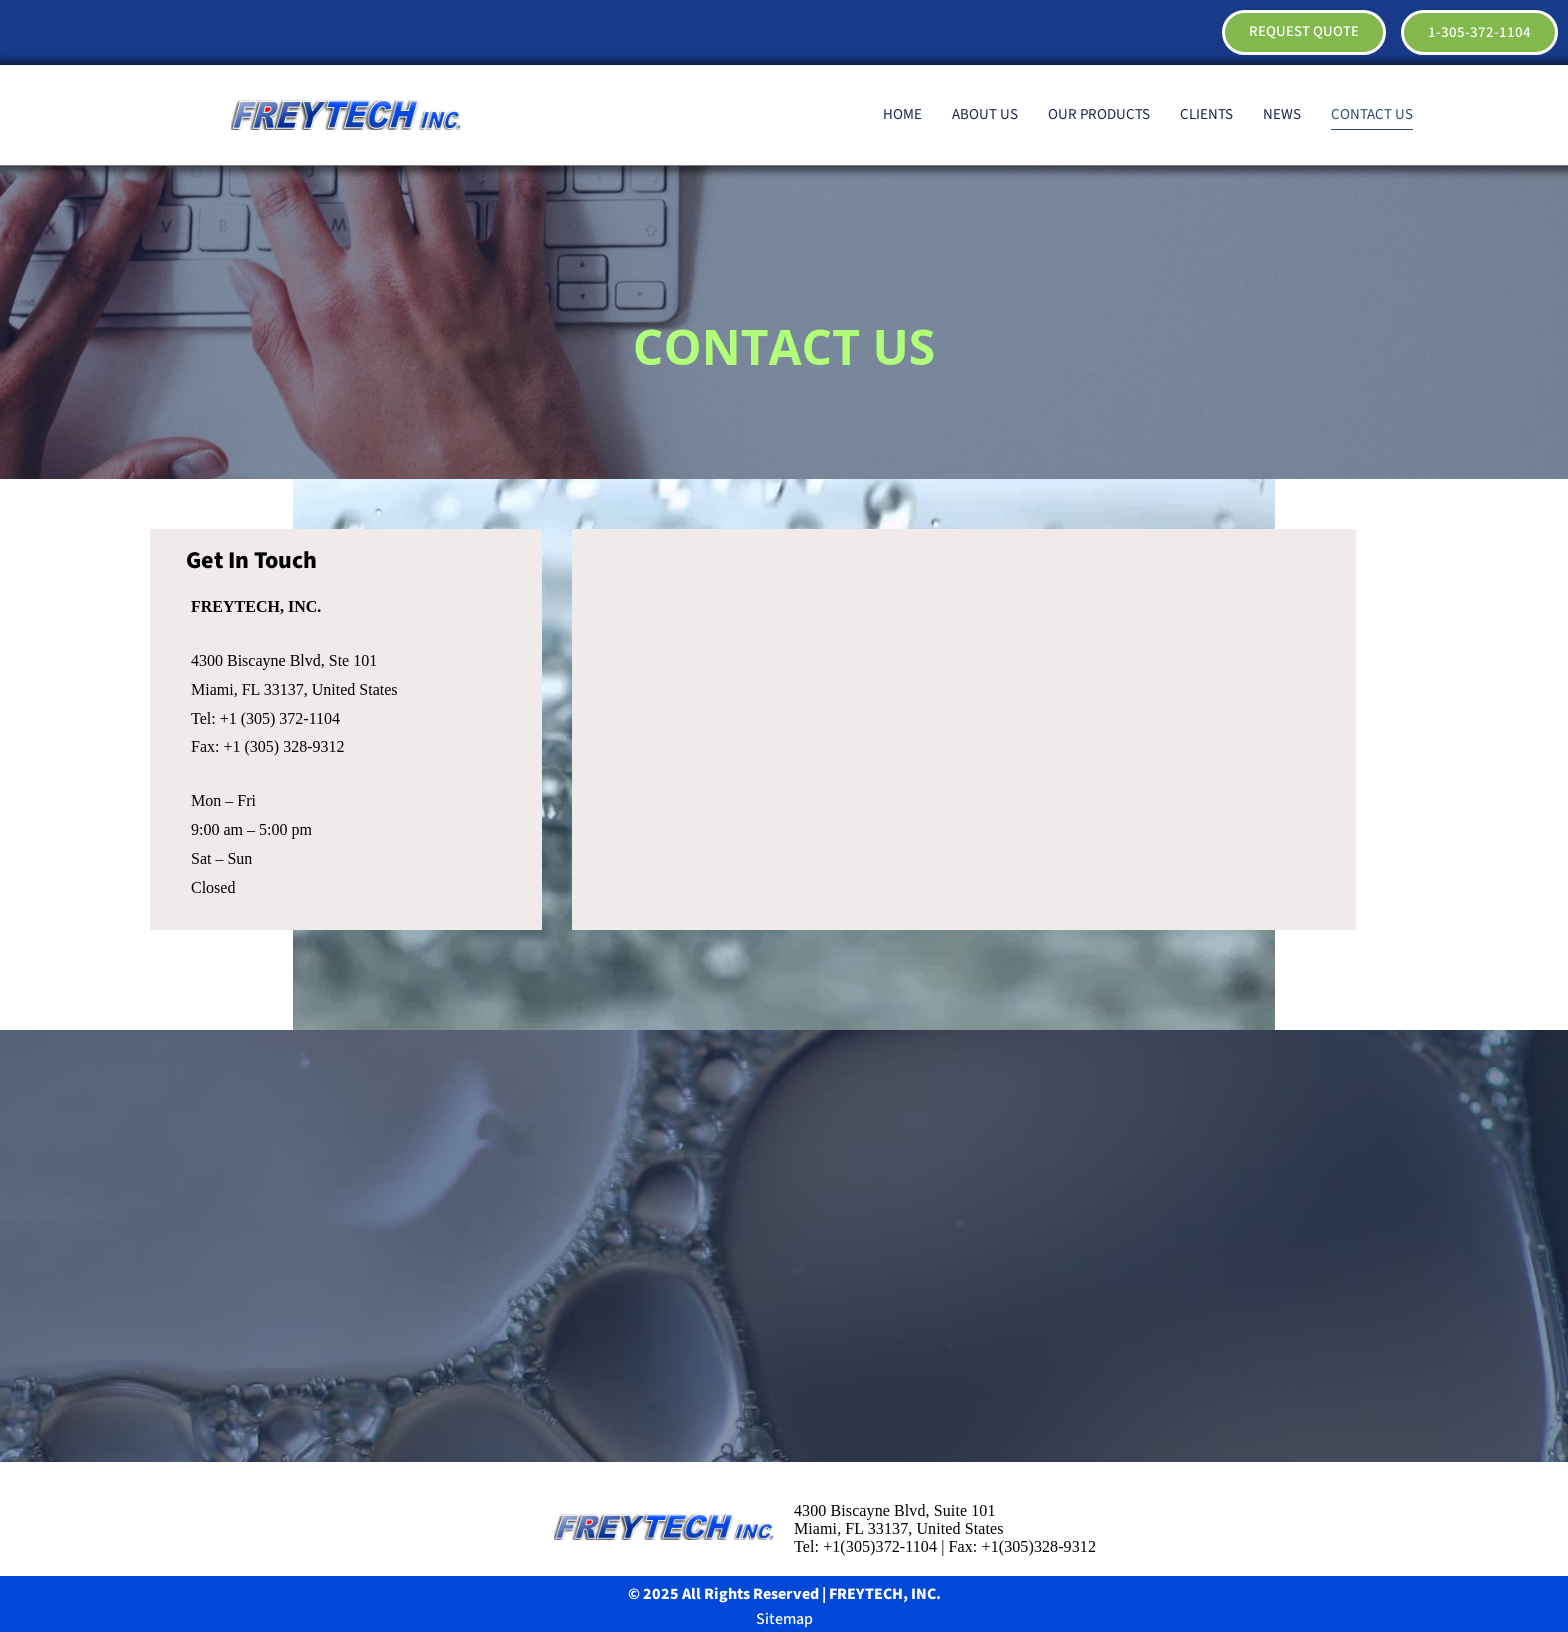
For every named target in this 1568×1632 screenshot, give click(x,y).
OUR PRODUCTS (1099, 114)
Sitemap (784, 1619)
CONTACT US (1372, 114)
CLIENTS (1206, 114)
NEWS (1282, 114)
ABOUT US (985, 114)
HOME (902, 114)
